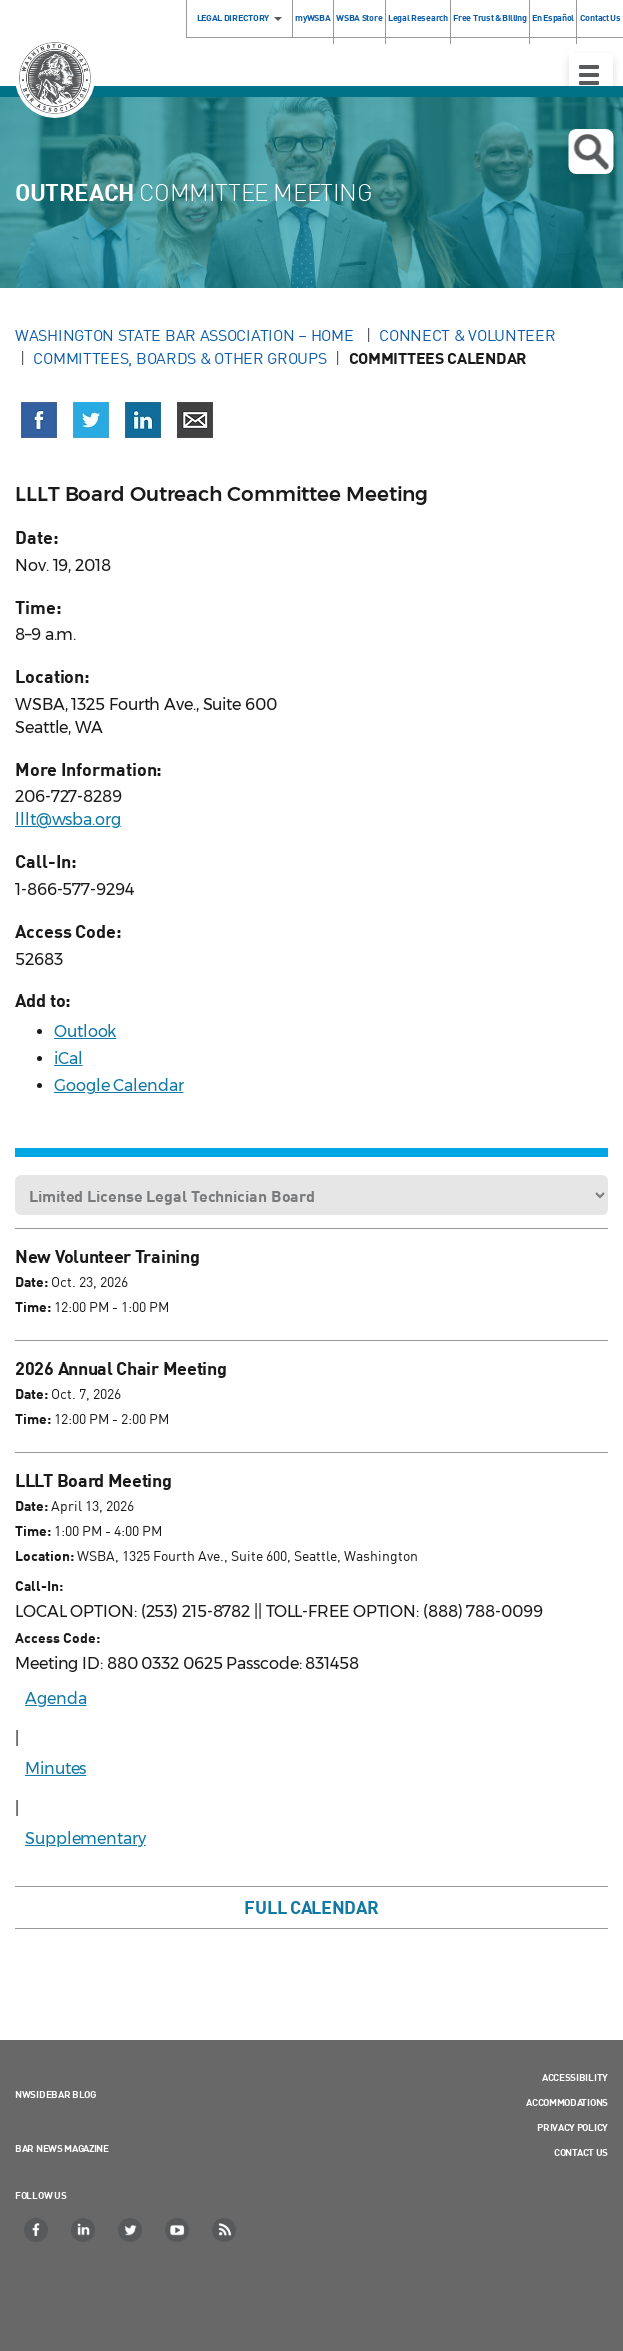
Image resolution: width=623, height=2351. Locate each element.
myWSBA (312, 17)
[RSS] (225, 2230)
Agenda (55, 1698)
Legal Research (418, 17)
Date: (31, 1281)
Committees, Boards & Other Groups (179, 358)
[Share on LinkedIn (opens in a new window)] (143, 420)
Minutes (55, 1768)
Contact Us (581, 2152)
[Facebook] (37, 2230)
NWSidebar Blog (55, 2094)
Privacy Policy (572, 2127)
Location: (44, 1555)
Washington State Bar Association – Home (186, 335)
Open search (590, 152)
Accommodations (567, 2102)
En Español (553, 17)
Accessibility (575, 2077)
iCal (68, 1058)
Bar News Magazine (62, 2148)
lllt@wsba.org (68, 819)
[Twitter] (131, 2230)
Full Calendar (311, 1907)
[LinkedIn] (84, 2230)
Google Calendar (119, 1085)
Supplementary (85, 1838)
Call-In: (39, 1585)
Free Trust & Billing (489, 17)
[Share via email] (195, 420)
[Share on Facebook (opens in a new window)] (39, 420)
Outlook (85, 1031)
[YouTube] (178, 2230)
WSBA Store (359, 17)
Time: (33, 1306)
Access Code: (57, 1637)
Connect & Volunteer (467, 335)
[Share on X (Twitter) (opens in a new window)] (91, 420)
